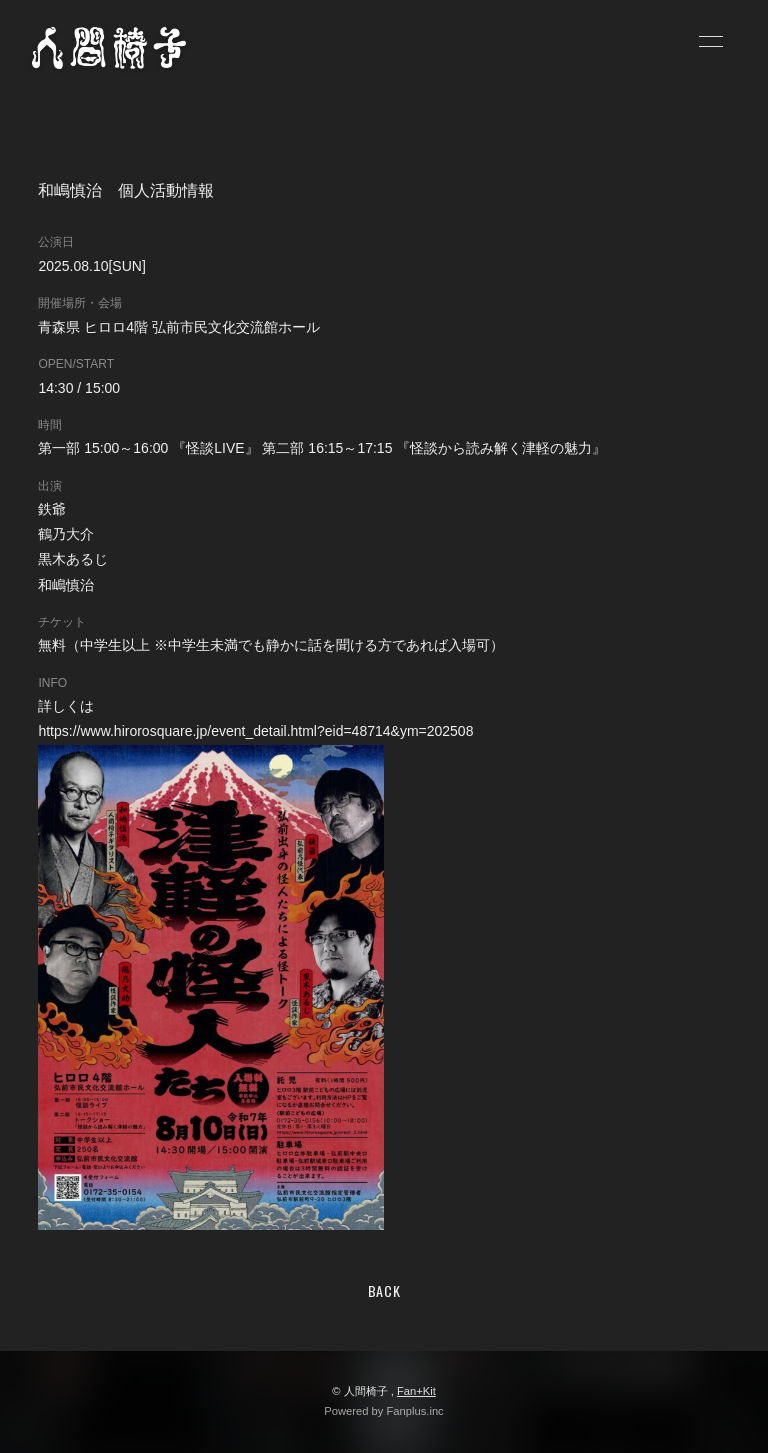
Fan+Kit (416, 1391)
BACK (384, 1290)
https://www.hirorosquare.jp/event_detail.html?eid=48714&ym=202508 (255, 731)
